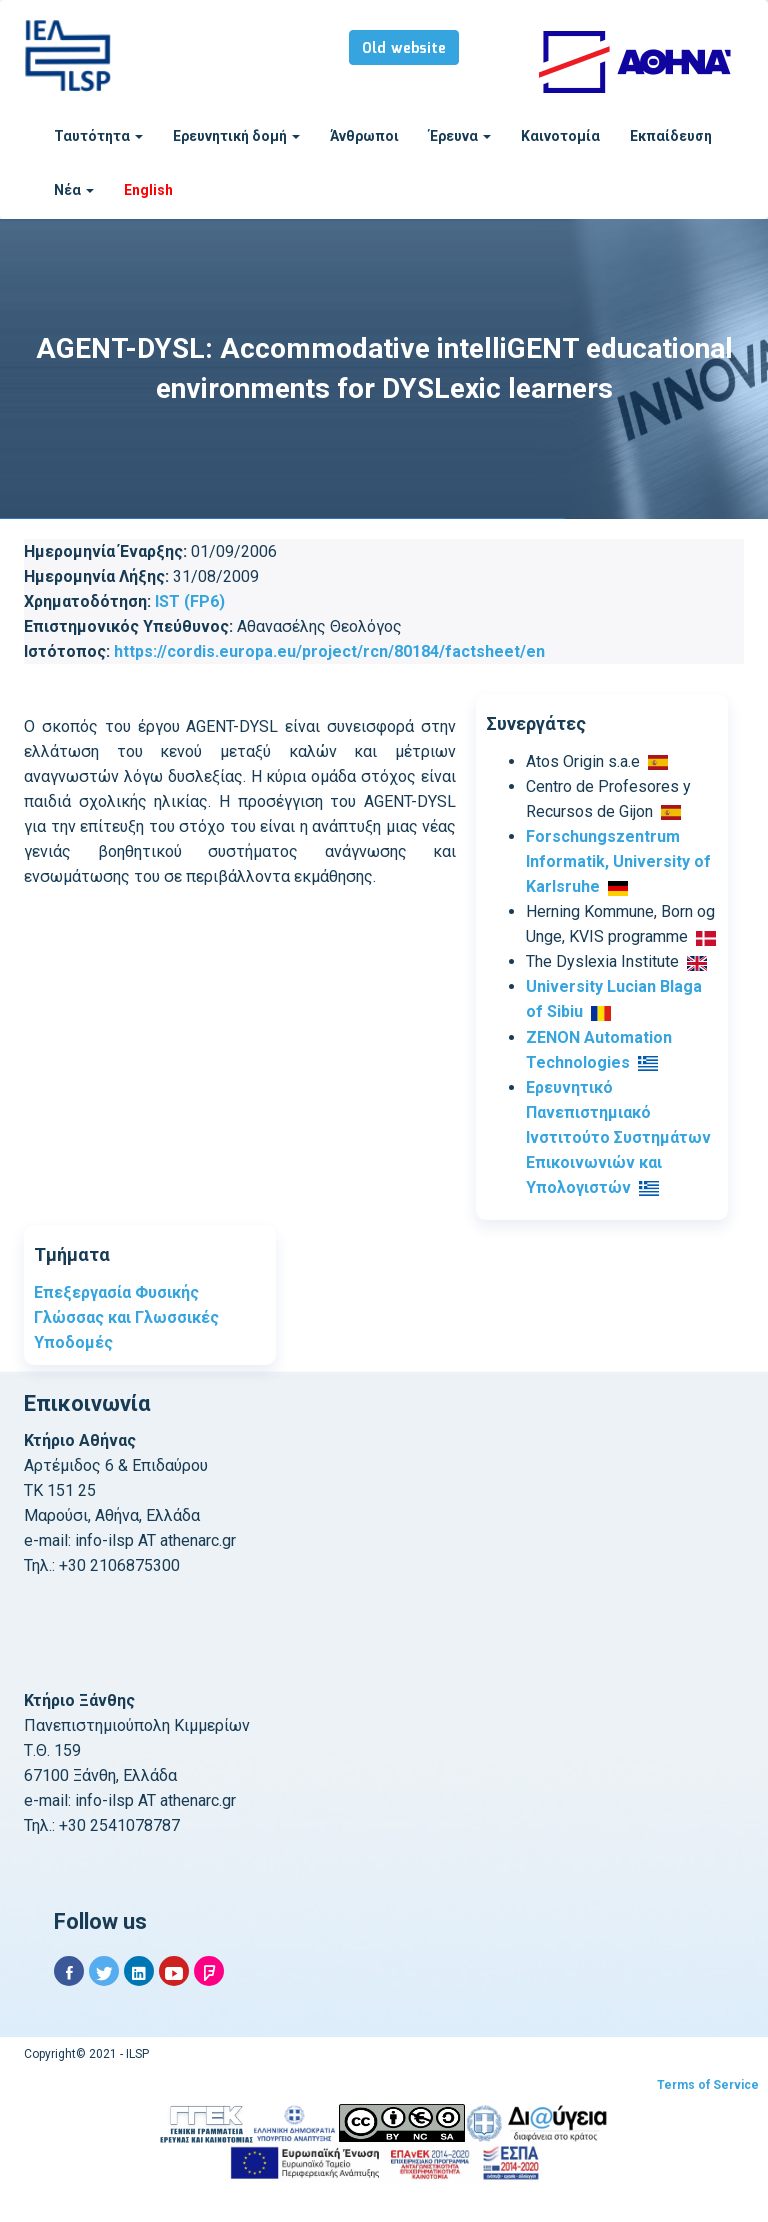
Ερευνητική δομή (236, 136)
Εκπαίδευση (671, 136)
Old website (404, 49)
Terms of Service (708, 2085)
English (148, 190)
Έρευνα (460, 136)
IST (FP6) (190, 601)
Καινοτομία (560, 136)
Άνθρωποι (364, 136)
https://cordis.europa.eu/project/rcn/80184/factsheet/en (329, 651)
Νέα (74, 190)
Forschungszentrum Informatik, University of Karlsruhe (618, 861)
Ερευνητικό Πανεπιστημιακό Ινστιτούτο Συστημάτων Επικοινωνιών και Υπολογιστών (618, 1137)
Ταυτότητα (98, 136)
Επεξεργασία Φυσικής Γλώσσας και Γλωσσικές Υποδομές (126, 1317)
